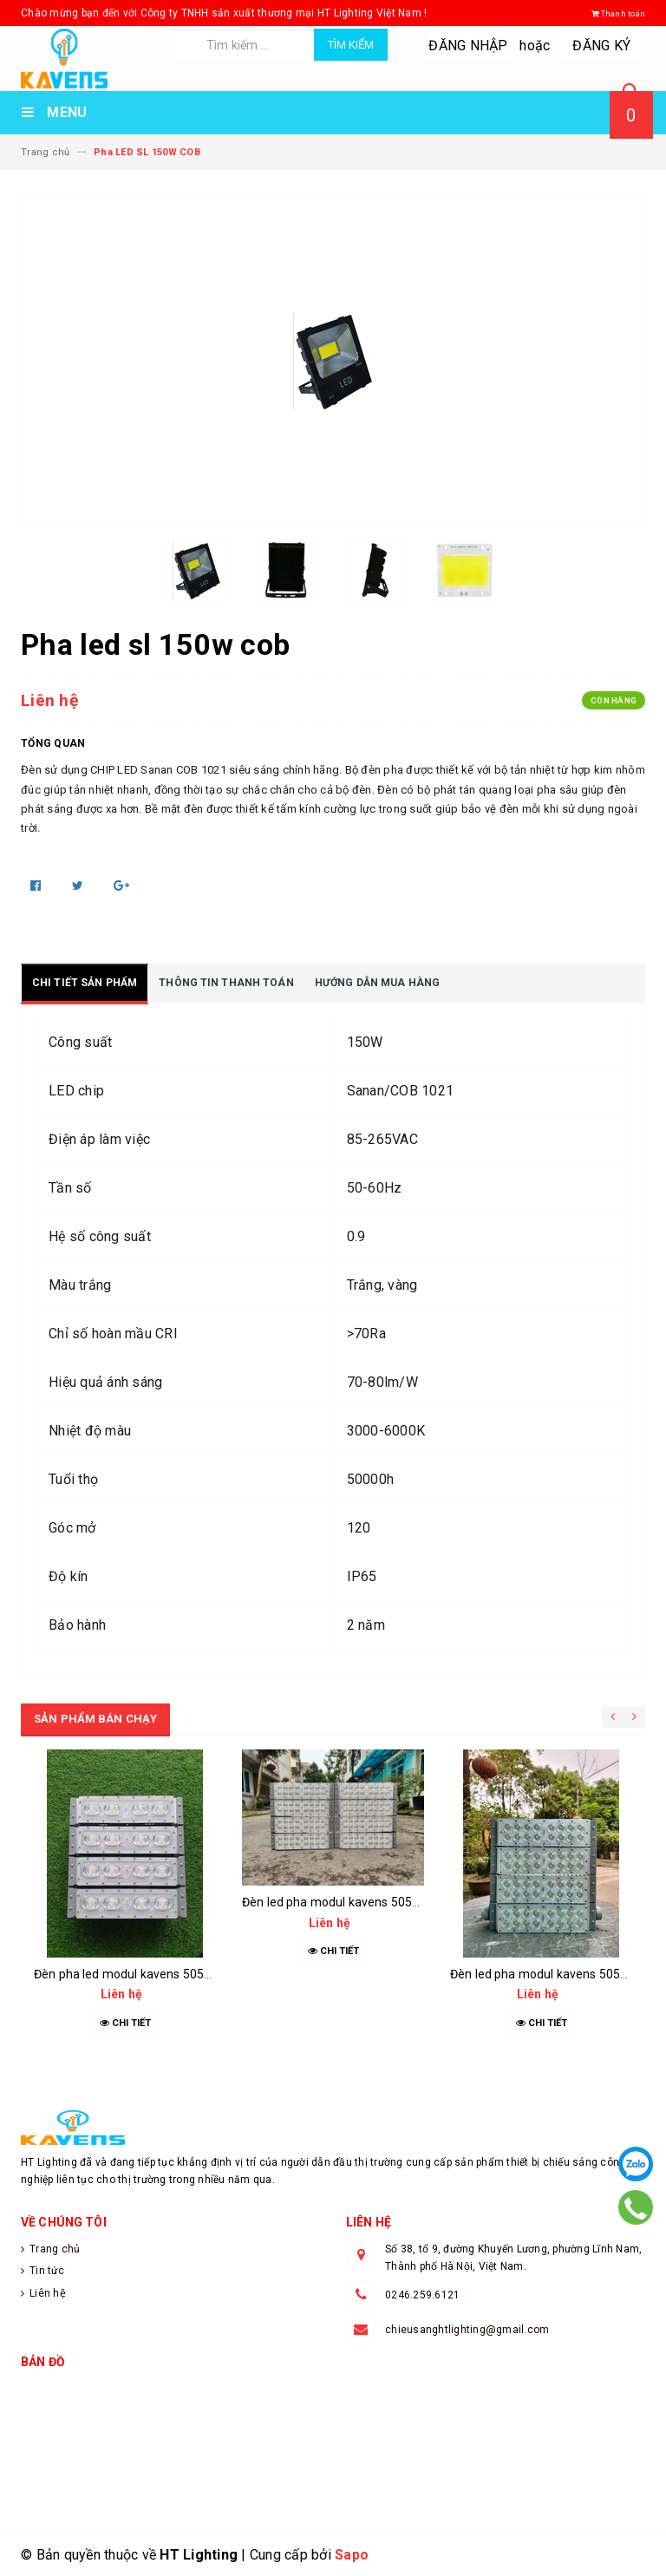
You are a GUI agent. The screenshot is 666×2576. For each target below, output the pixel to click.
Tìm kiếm (351, 44)
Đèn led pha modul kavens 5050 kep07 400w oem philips (399, 1902)
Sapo (352, 2555)
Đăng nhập (468, 45)
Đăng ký (602, 45)
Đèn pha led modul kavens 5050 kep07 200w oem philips (191, 1974)
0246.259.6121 (422, 2295)
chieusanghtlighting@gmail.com (467, 2330)
